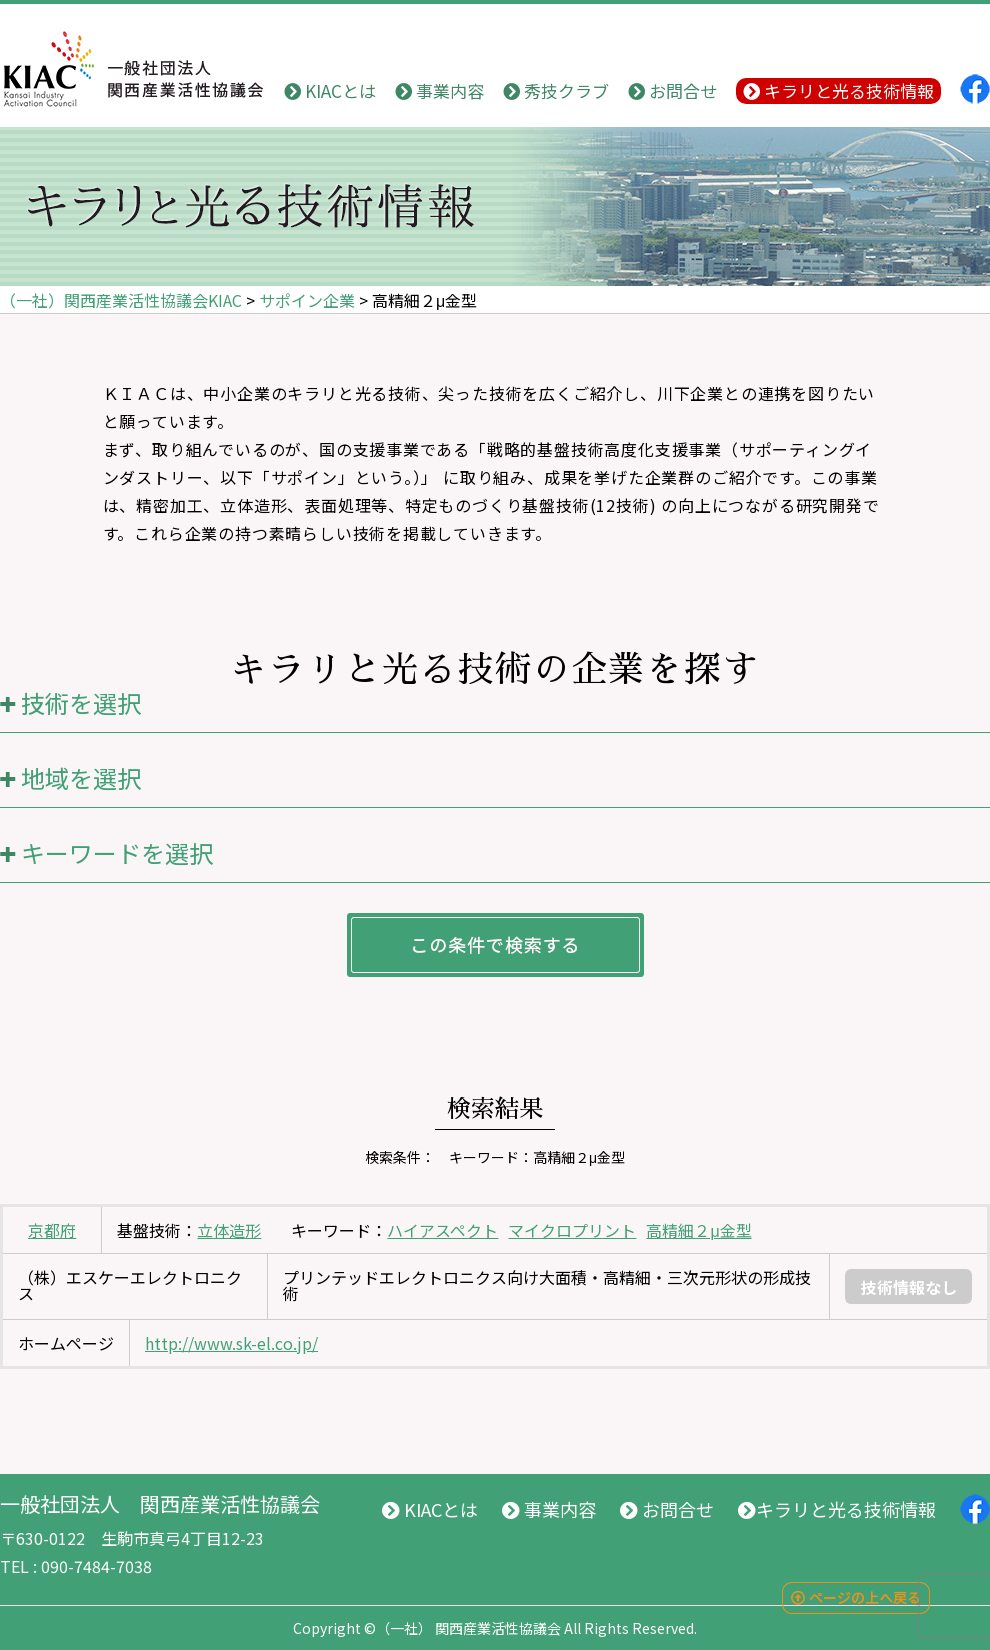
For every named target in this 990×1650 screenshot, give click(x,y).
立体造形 (229, 1230)
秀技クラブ (556, 90)
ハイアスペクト (442, 1230)
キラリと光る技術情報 (838, 90)
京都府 (52, 1230)
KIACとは (330, 90)
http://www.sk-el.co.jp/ (231, 1343)
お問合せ (672, 90)
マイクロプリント (572, 1230)
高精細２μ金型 (698, 1230)
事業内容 (439, 90)
